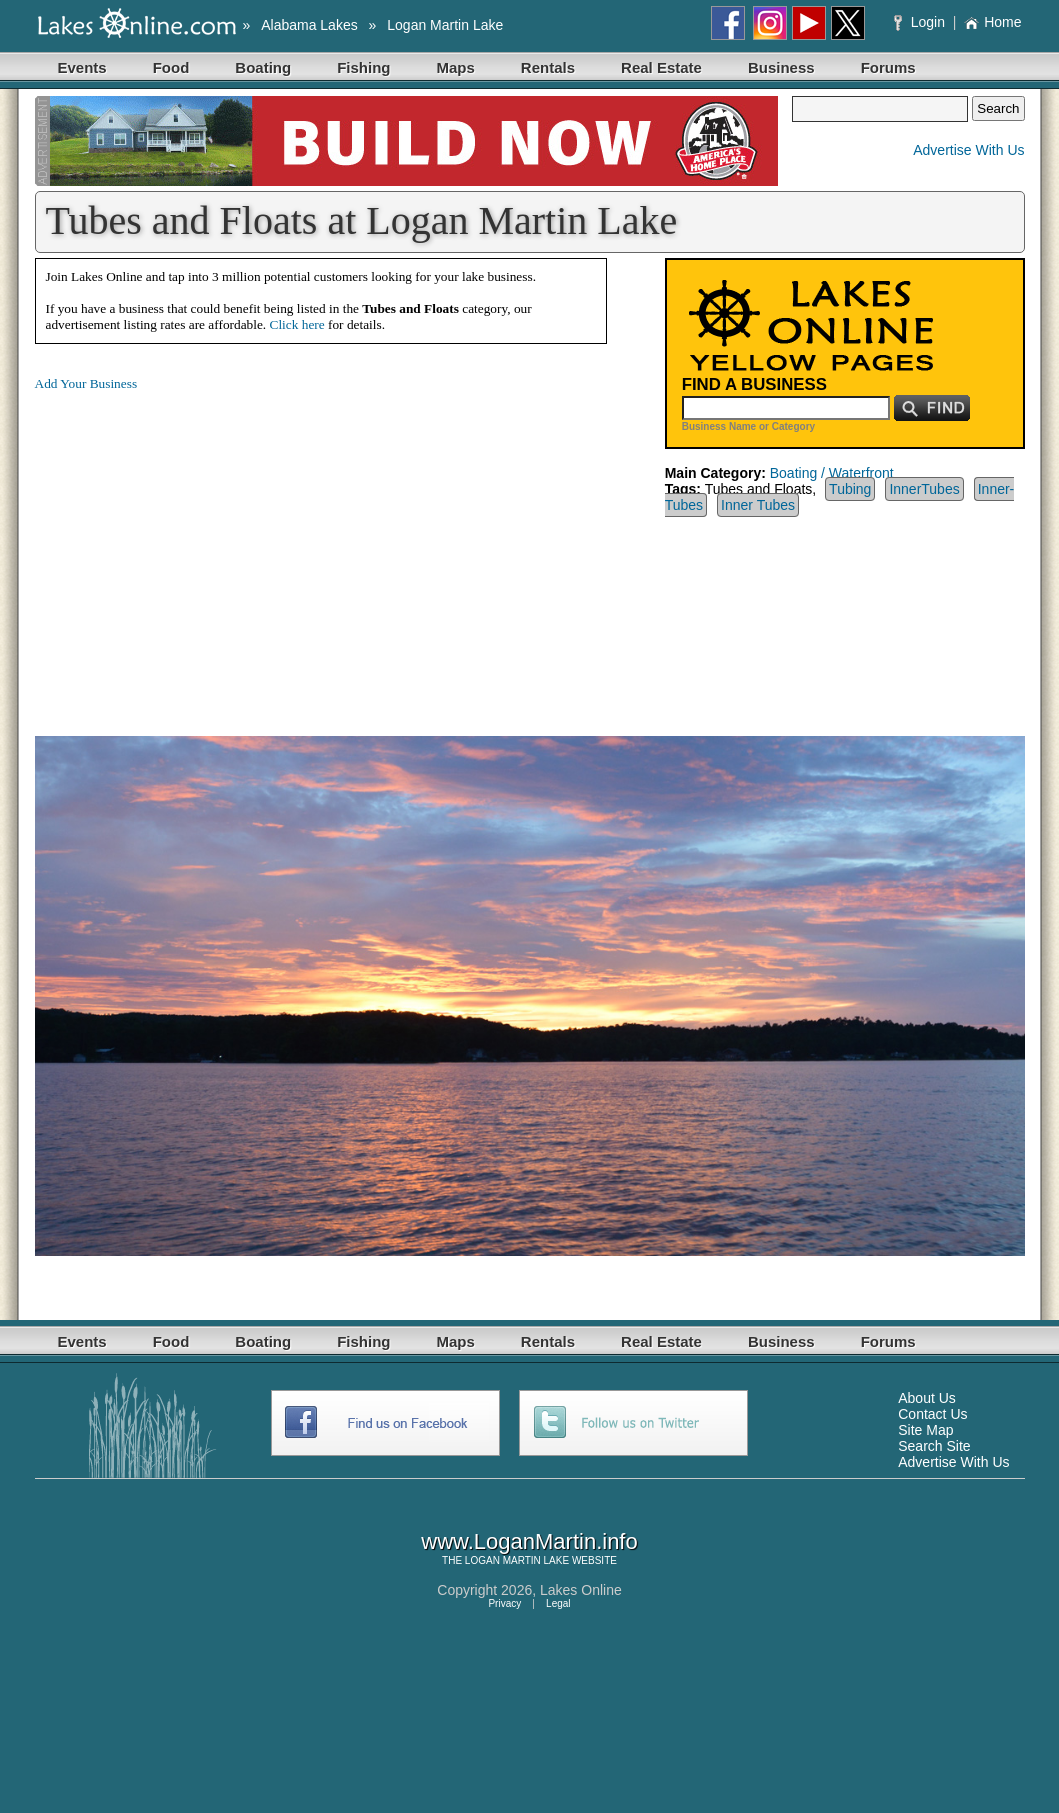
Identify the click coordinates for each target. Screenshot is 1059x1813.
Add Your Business (86, 383)
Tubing (850, 489)
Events (82, 67)
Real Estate (661, 67)
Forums (888, 67)
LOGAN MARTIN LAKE (517, 1560)
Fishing (363, 67)
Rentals (548, 67)
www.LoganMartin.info (529, 1541)
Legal (558, 1603)
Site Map (925, 1430)
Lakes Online (581, 1590)
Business (781, 67)
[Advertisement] (203, 548)
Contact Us (932, 1414)
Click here (297, 324)
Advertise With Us (968, 150)
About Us (927, 1398)
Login (921, 22)
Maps (456, 67)
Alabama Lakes (309, 25)
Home (992, 22)
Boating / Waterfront (832, 473)
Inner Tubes (758, 505)
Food (171, 67)
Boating (263, 67)
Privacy (504, 1603)
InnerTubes (924, 489)
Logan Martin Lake (445, 25)
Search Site (934, 1446)
